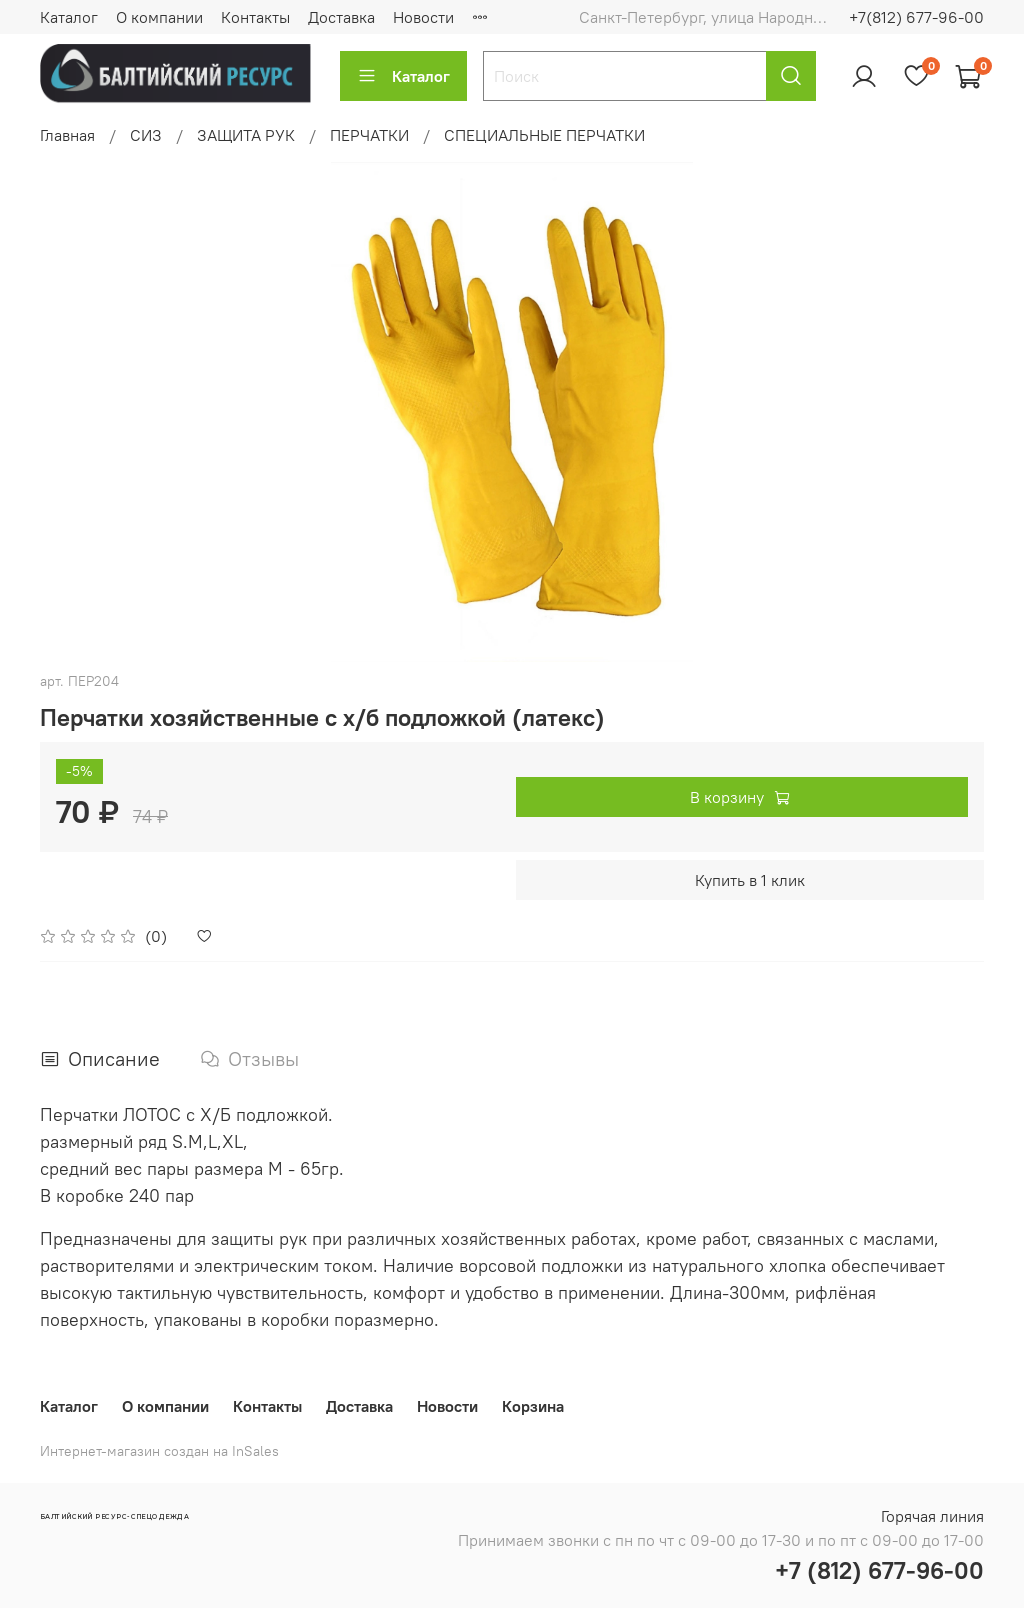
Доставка (341, 17)
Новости (423, 17)
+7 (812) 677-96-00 (879, 1570)
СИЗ (146, 135)
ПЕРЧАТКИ (369, 135)
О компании (159, 17)
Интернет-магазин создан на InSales (159, 1451)
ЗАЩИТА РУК (246, 135)
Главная (67, 135)
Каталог (69, 17)
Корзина (533, 1406)
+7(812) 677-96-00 (916, 17)
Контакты (255, 17)
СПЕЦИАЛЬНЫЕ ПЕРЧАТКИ (544, 135)
